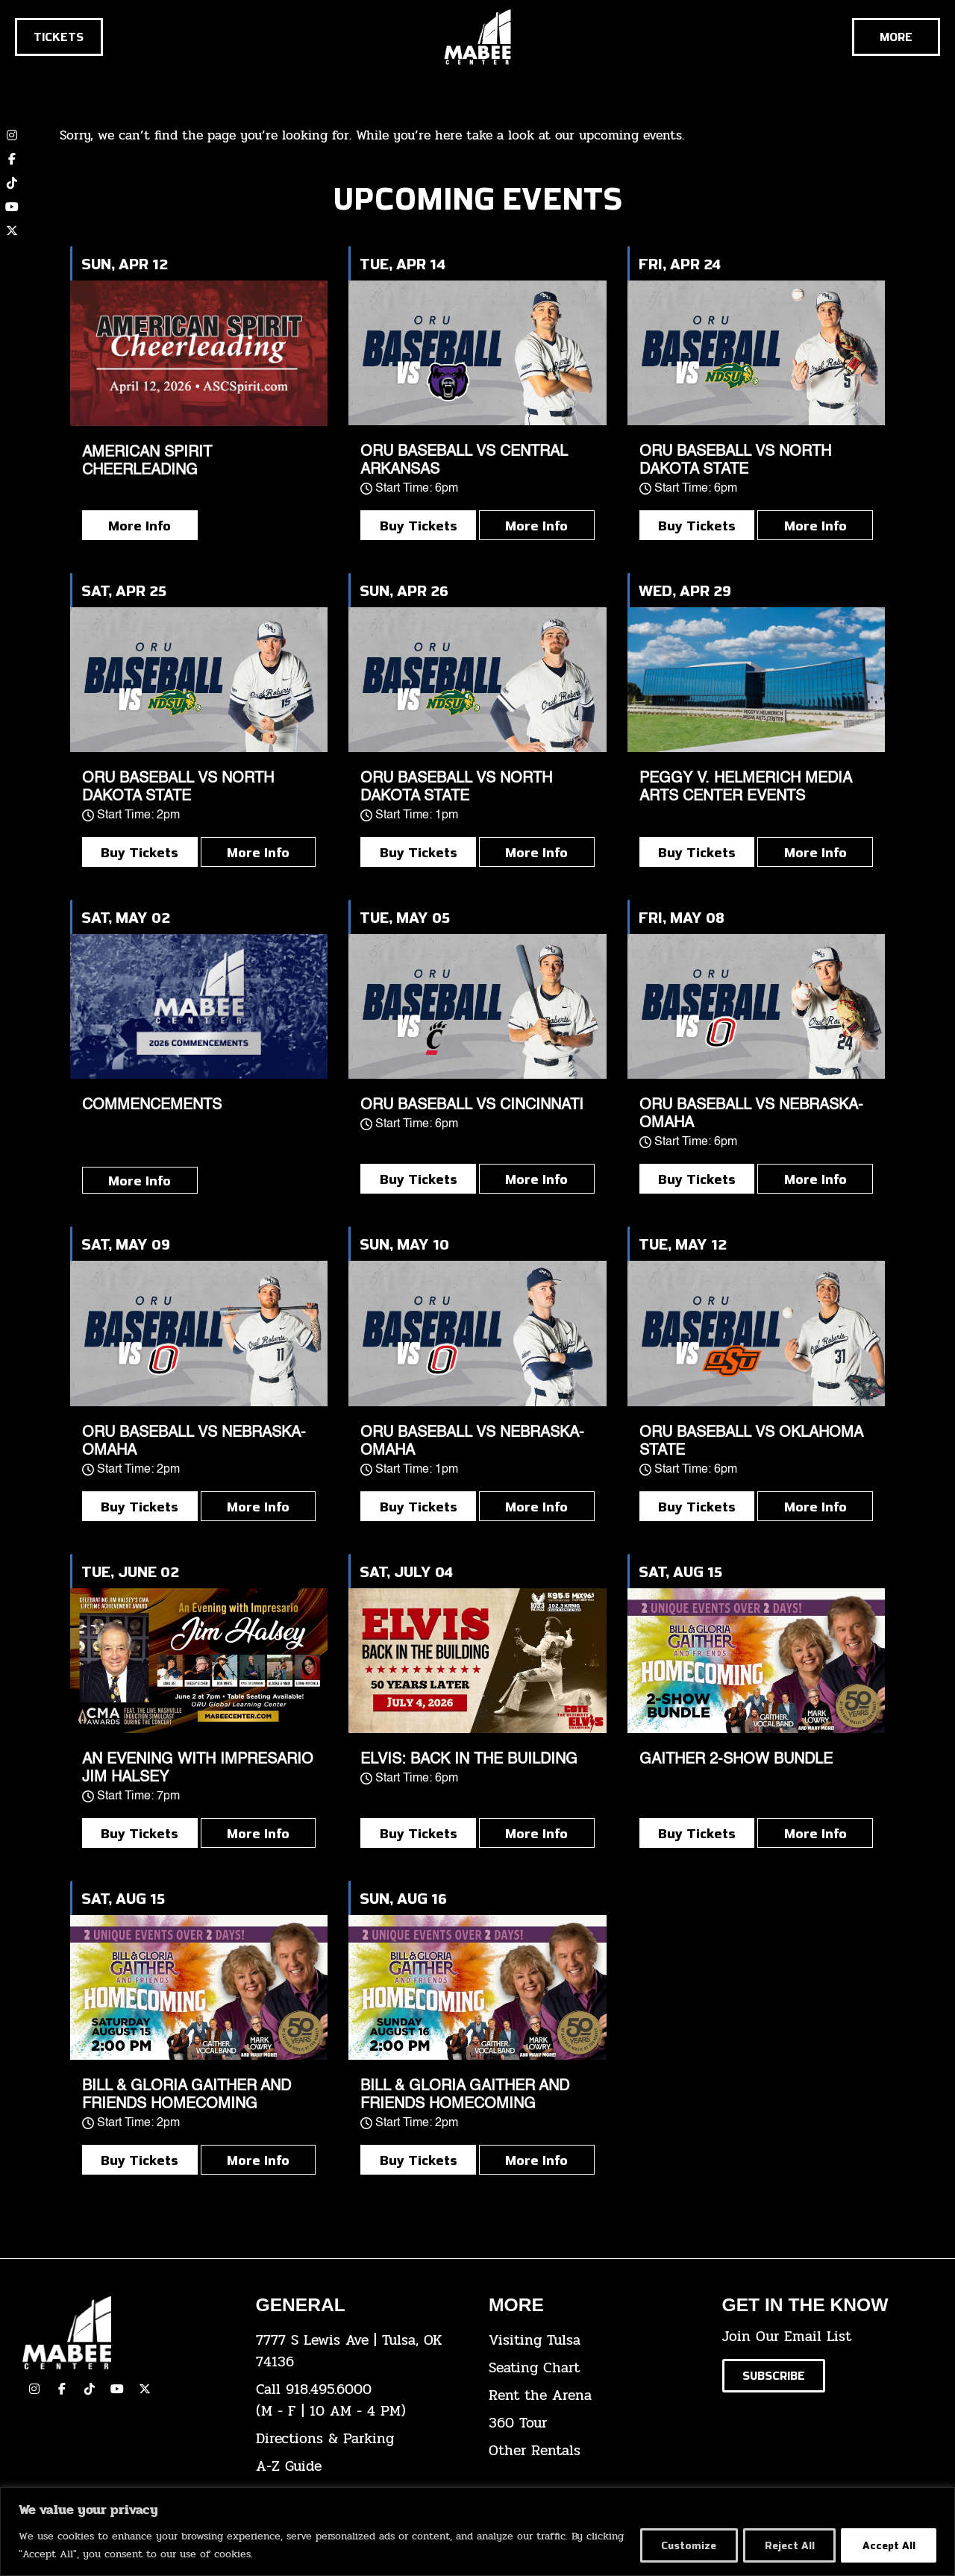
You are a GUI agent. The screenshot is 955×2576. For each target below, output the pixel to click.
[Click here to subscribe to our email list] (773, 2375)
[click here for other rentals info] (594, 2451)
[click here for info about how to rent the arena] (594, 2396)
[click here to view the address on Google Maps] (361, 2351)
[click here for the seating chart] (594, 2368)
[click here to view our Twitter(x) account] (145, 2389)
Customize (681, 2545)
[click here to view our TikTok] (89, 2389)
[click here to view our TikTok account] (12, 183)
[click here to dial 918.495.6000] (361, 2400)
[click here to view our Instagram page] (34, 2389)
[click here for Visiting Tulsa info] (594, 2340)
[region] (477, 2531)
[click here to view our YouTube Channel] (117, 2389)
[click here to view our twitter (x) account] (12, 230)
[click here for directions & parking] (361, 2439)
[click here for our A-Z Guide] (361, 2467)
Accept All (887, 2545)
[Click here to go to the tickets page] (59, 37)
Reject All (785, 2545)
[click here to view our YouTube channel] (12, 207)
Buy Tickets (418, 525)
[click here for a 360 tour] (594, 2423)
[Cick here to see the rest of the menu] (896, 37)
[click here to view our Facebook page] (12, 159)
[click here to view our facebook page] (62, 2389)
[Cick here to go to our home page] (128, 2332)
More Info (139, 525)
